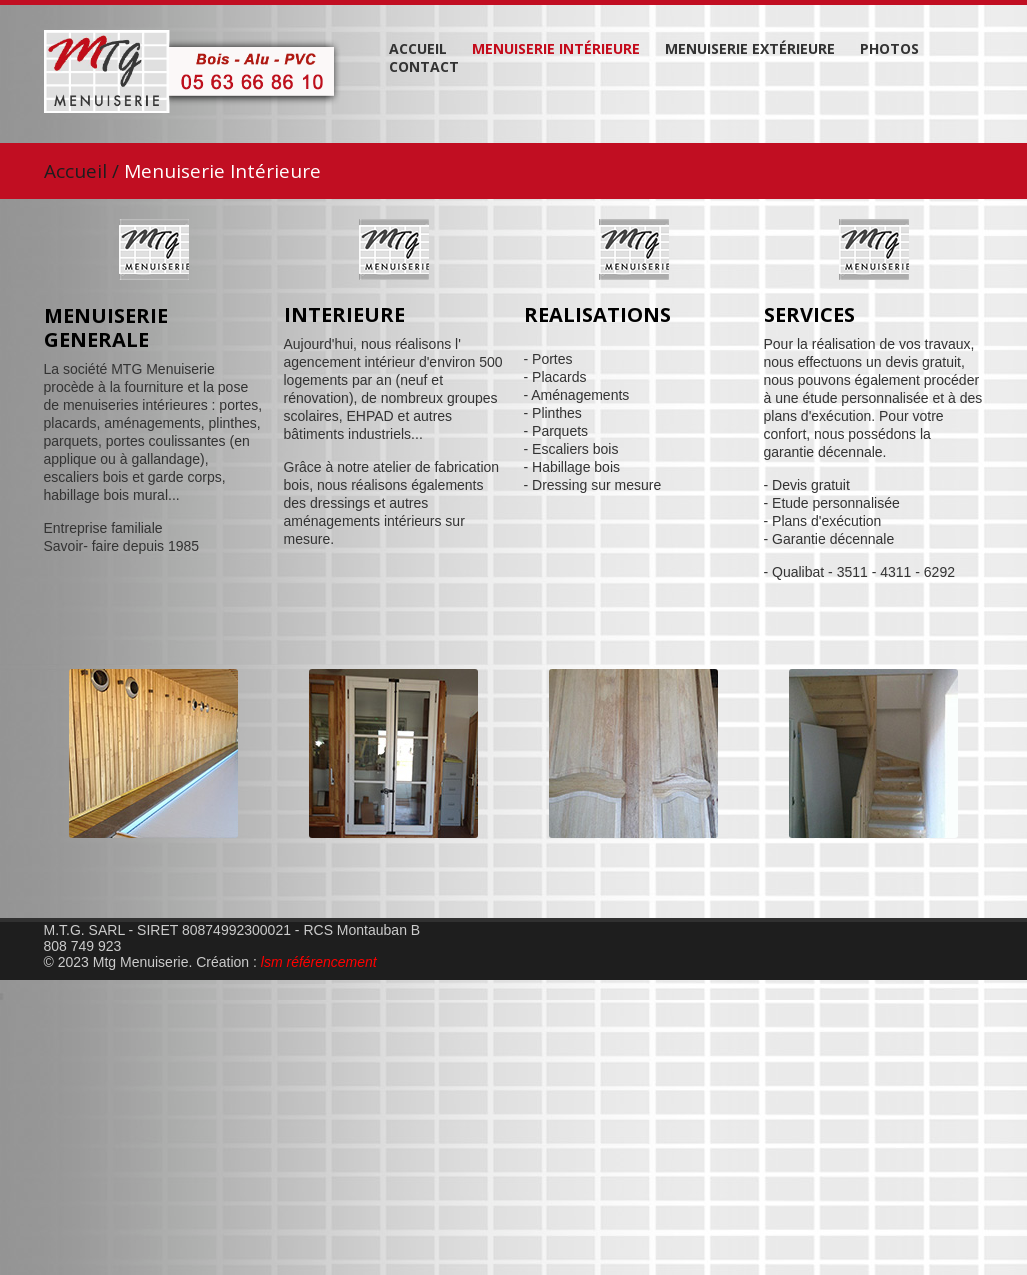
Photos (889, 49)
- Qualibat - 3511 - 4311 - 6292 (859, 572)
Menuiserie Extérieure (750, 49)
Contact (424, 67)
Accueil (418, 49)
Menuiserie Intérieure (556, 49)
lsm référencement (319, 962)
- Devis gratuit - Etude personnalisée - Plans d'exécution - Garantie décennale (832, 512)
